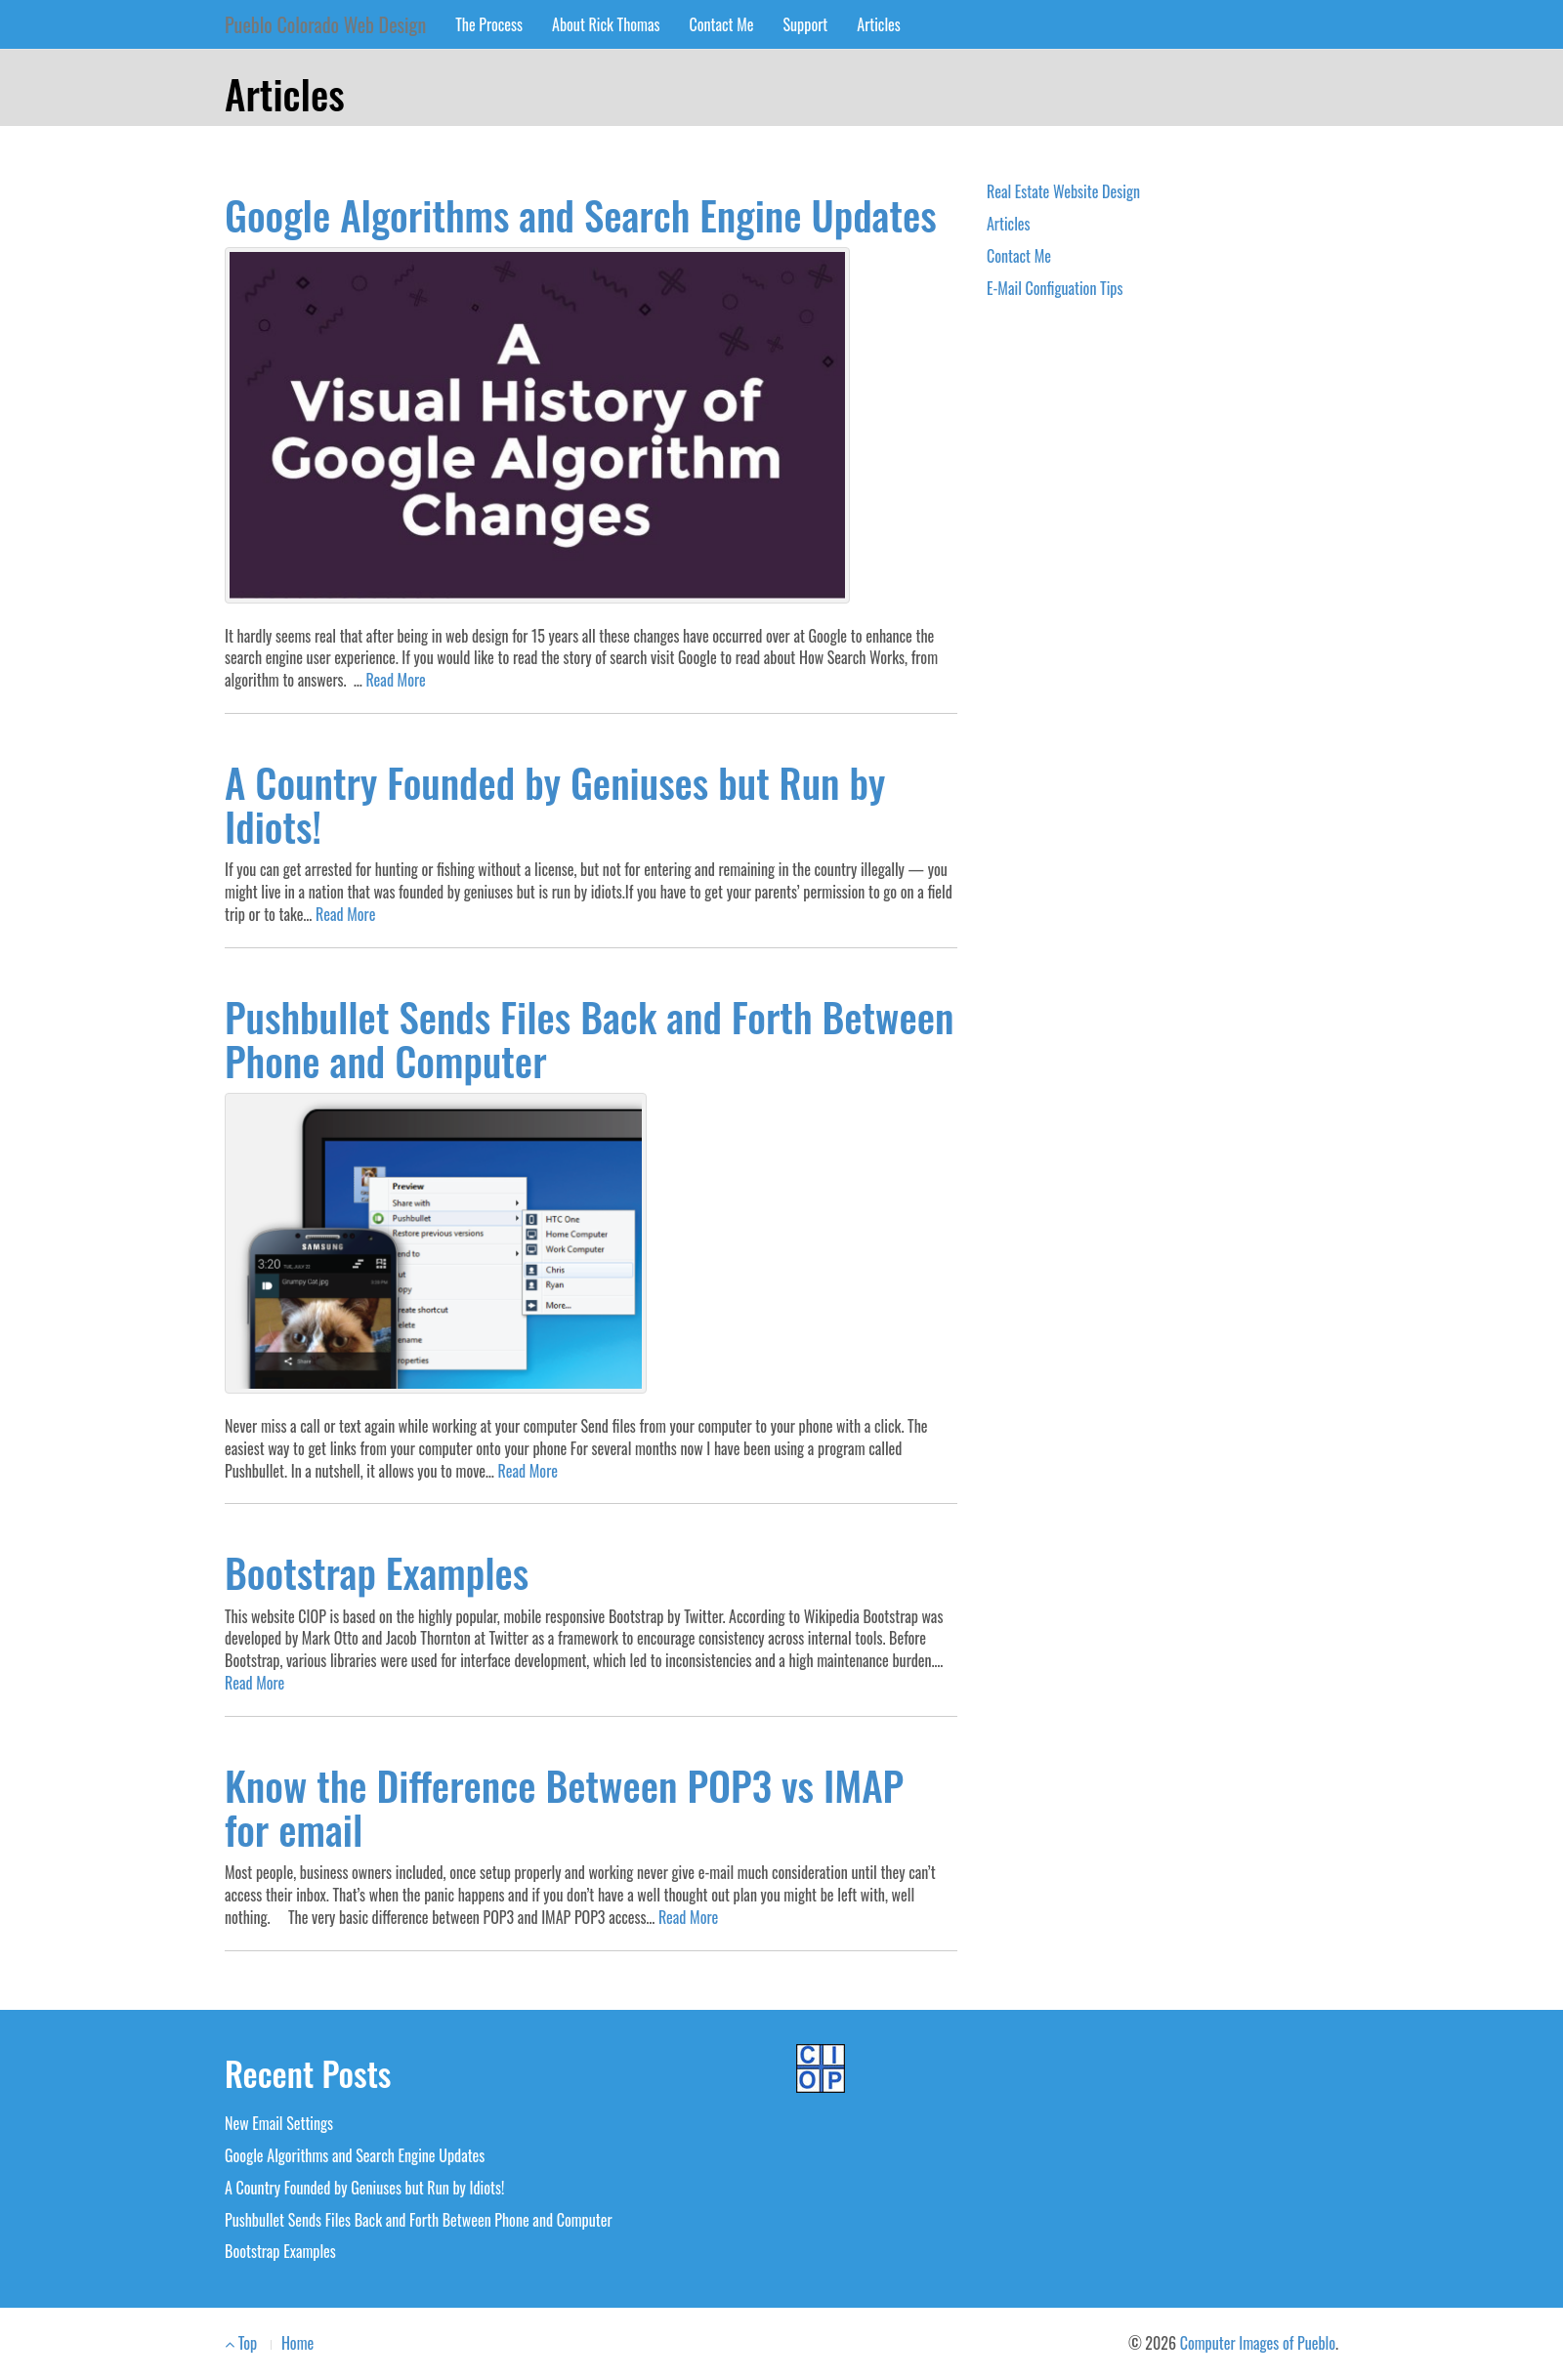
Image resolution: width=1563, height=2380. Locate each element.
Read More (395, 679)
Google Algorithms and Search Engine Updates (581, 214)
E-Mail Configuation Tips (1054, 288)
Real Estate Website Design (1063, 191)
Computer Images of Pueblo (1257, 2343)
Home (297, 2343)
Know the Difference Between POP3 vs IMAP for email (564, 1806)
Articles (879, 24)
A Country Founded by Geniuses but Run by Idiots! (555, 804)
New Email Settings (279, 2123)
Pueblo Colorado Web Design (325, 24)
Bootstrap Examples (376, 1572)
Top (241, 2343)
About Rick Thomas (605, 24)
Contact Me (722, 24)
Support (805, 24)
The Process (489, 24)
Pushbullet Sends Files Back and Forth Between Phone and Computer (589, 1038)
